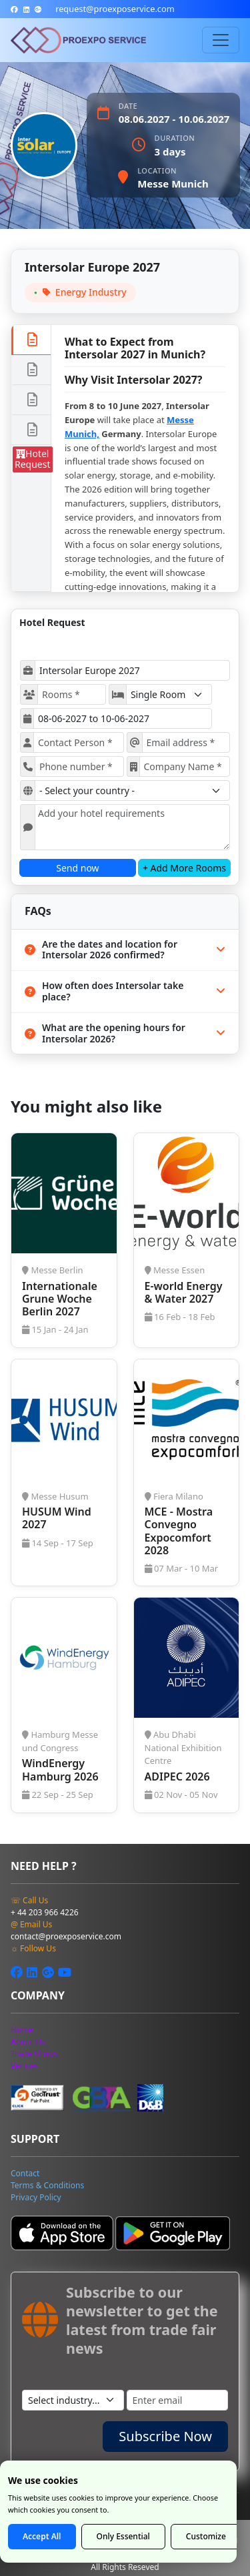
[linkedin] (26, 9)
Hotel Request (33, 459)
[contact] (25, 2173)
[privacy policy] (36, 2197)
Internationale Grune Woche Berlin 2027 (59, 1299)
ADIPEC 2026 (177, 1776)
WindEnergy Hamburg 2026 (60, 1769)
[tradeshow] (34, 2053)
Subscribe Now (165, 2436)
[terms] (47, 2185)
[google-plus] (38, 9)
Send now (77, 868)
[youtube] (64, 1972)
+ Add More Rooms (184, 868)
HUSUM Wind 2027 (56, 1518)
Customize (206, 2536)
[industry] (73, 2400)
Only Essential (123, 2536)
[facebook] (14, 9)
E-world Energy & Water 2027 (184, 1292)
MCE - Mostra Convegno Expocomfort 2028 (179, 1531)
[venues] (24, 2065)
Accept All (42, 2536)
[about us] (28, 2041)
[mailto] (115, 9)
